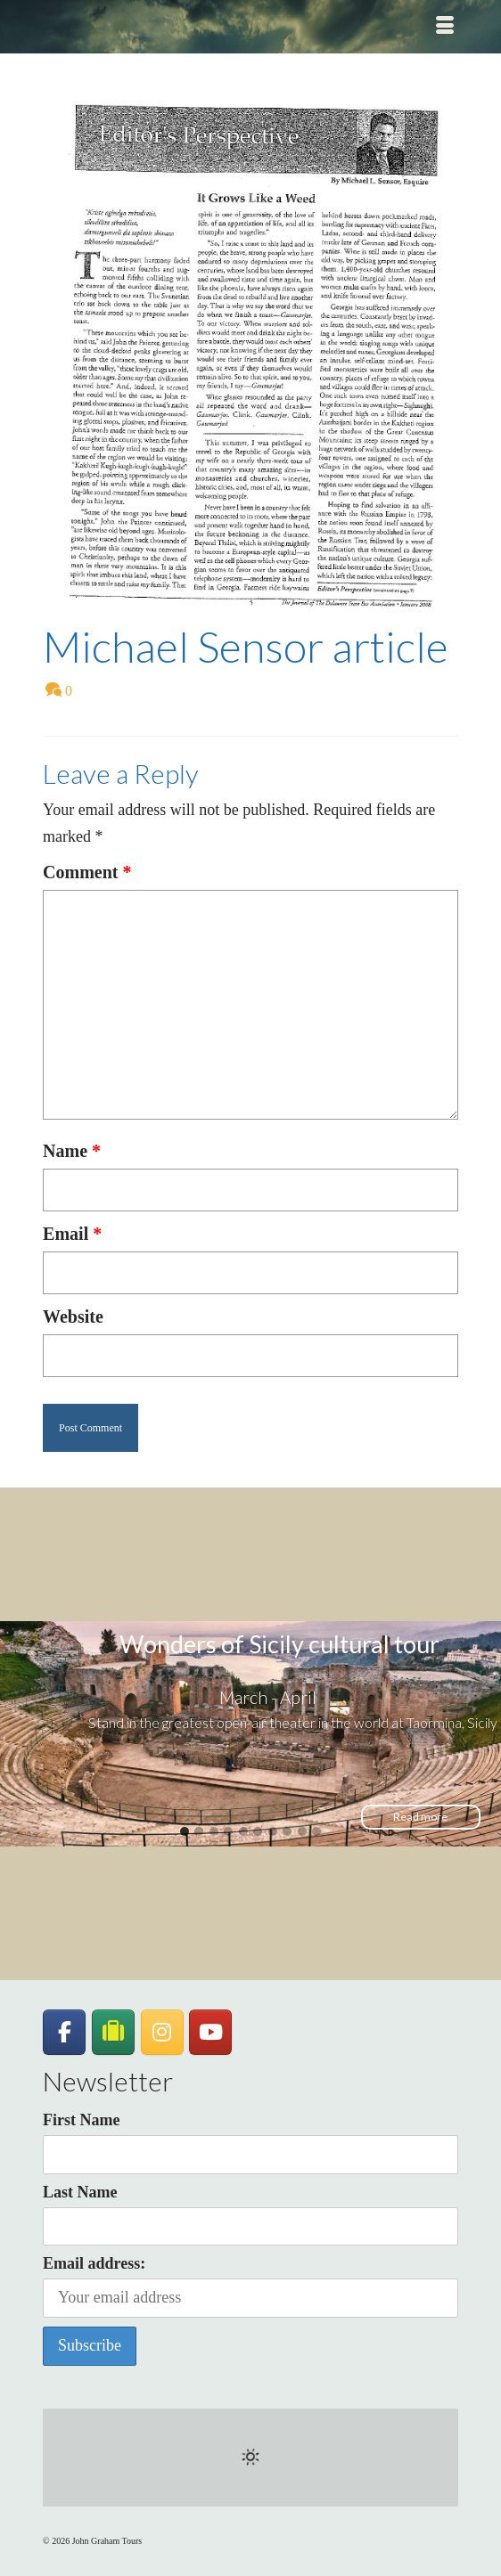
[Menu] (445, 26)
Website (73, 1316)
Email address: (250, 2286)
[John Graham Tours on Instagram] (162, 2032)
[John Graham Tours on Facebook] (64, 2032)
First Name (81, 2120)
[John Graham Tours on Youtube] (210, 2032)
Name (72, 1151)
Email (72, 1233)
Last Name (80, 2192)
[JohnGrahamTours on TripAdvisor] (113, 2032)
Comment (87, 872)
